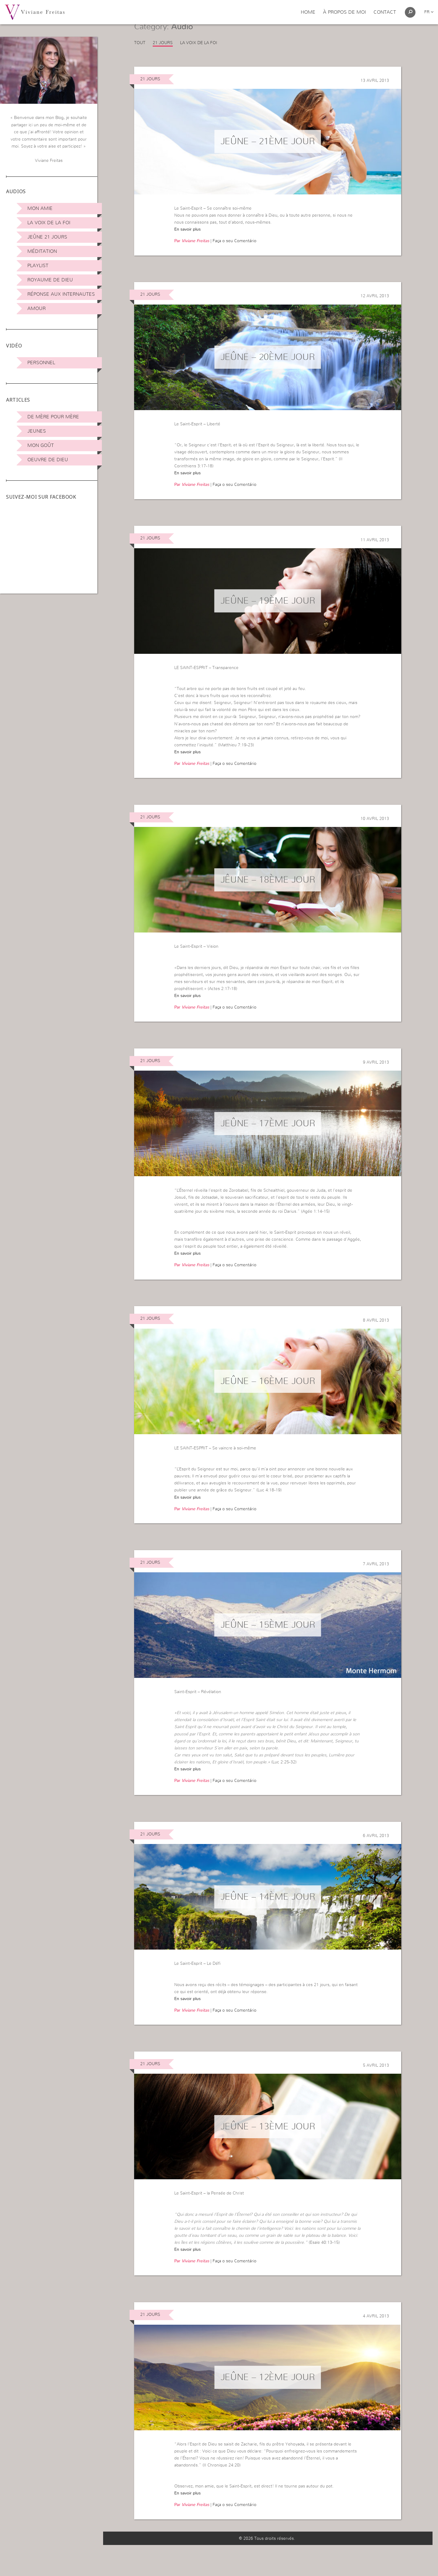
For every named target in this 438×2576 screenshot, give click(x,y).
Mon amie (40, 208)
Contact (385, 12)
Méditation (42, 251)
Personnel (41, 362)
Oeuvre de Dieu (47, 459)
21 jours (163, 58)
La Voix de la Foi (48, 222)
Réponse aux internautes (61, 294)
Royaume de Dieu (50, 279)
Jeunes (36, 431)
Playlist (37, 265)
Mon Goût (40, 445)
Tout (139, 58)
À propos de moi (344, 12)
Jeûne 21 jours (47, 237)
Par (191, 257)
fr (428, 12)
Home (308, 12)
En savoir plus (187, 245)
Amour (36, 308)
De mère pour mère (53, 416)
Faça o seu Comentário (234, 257)
